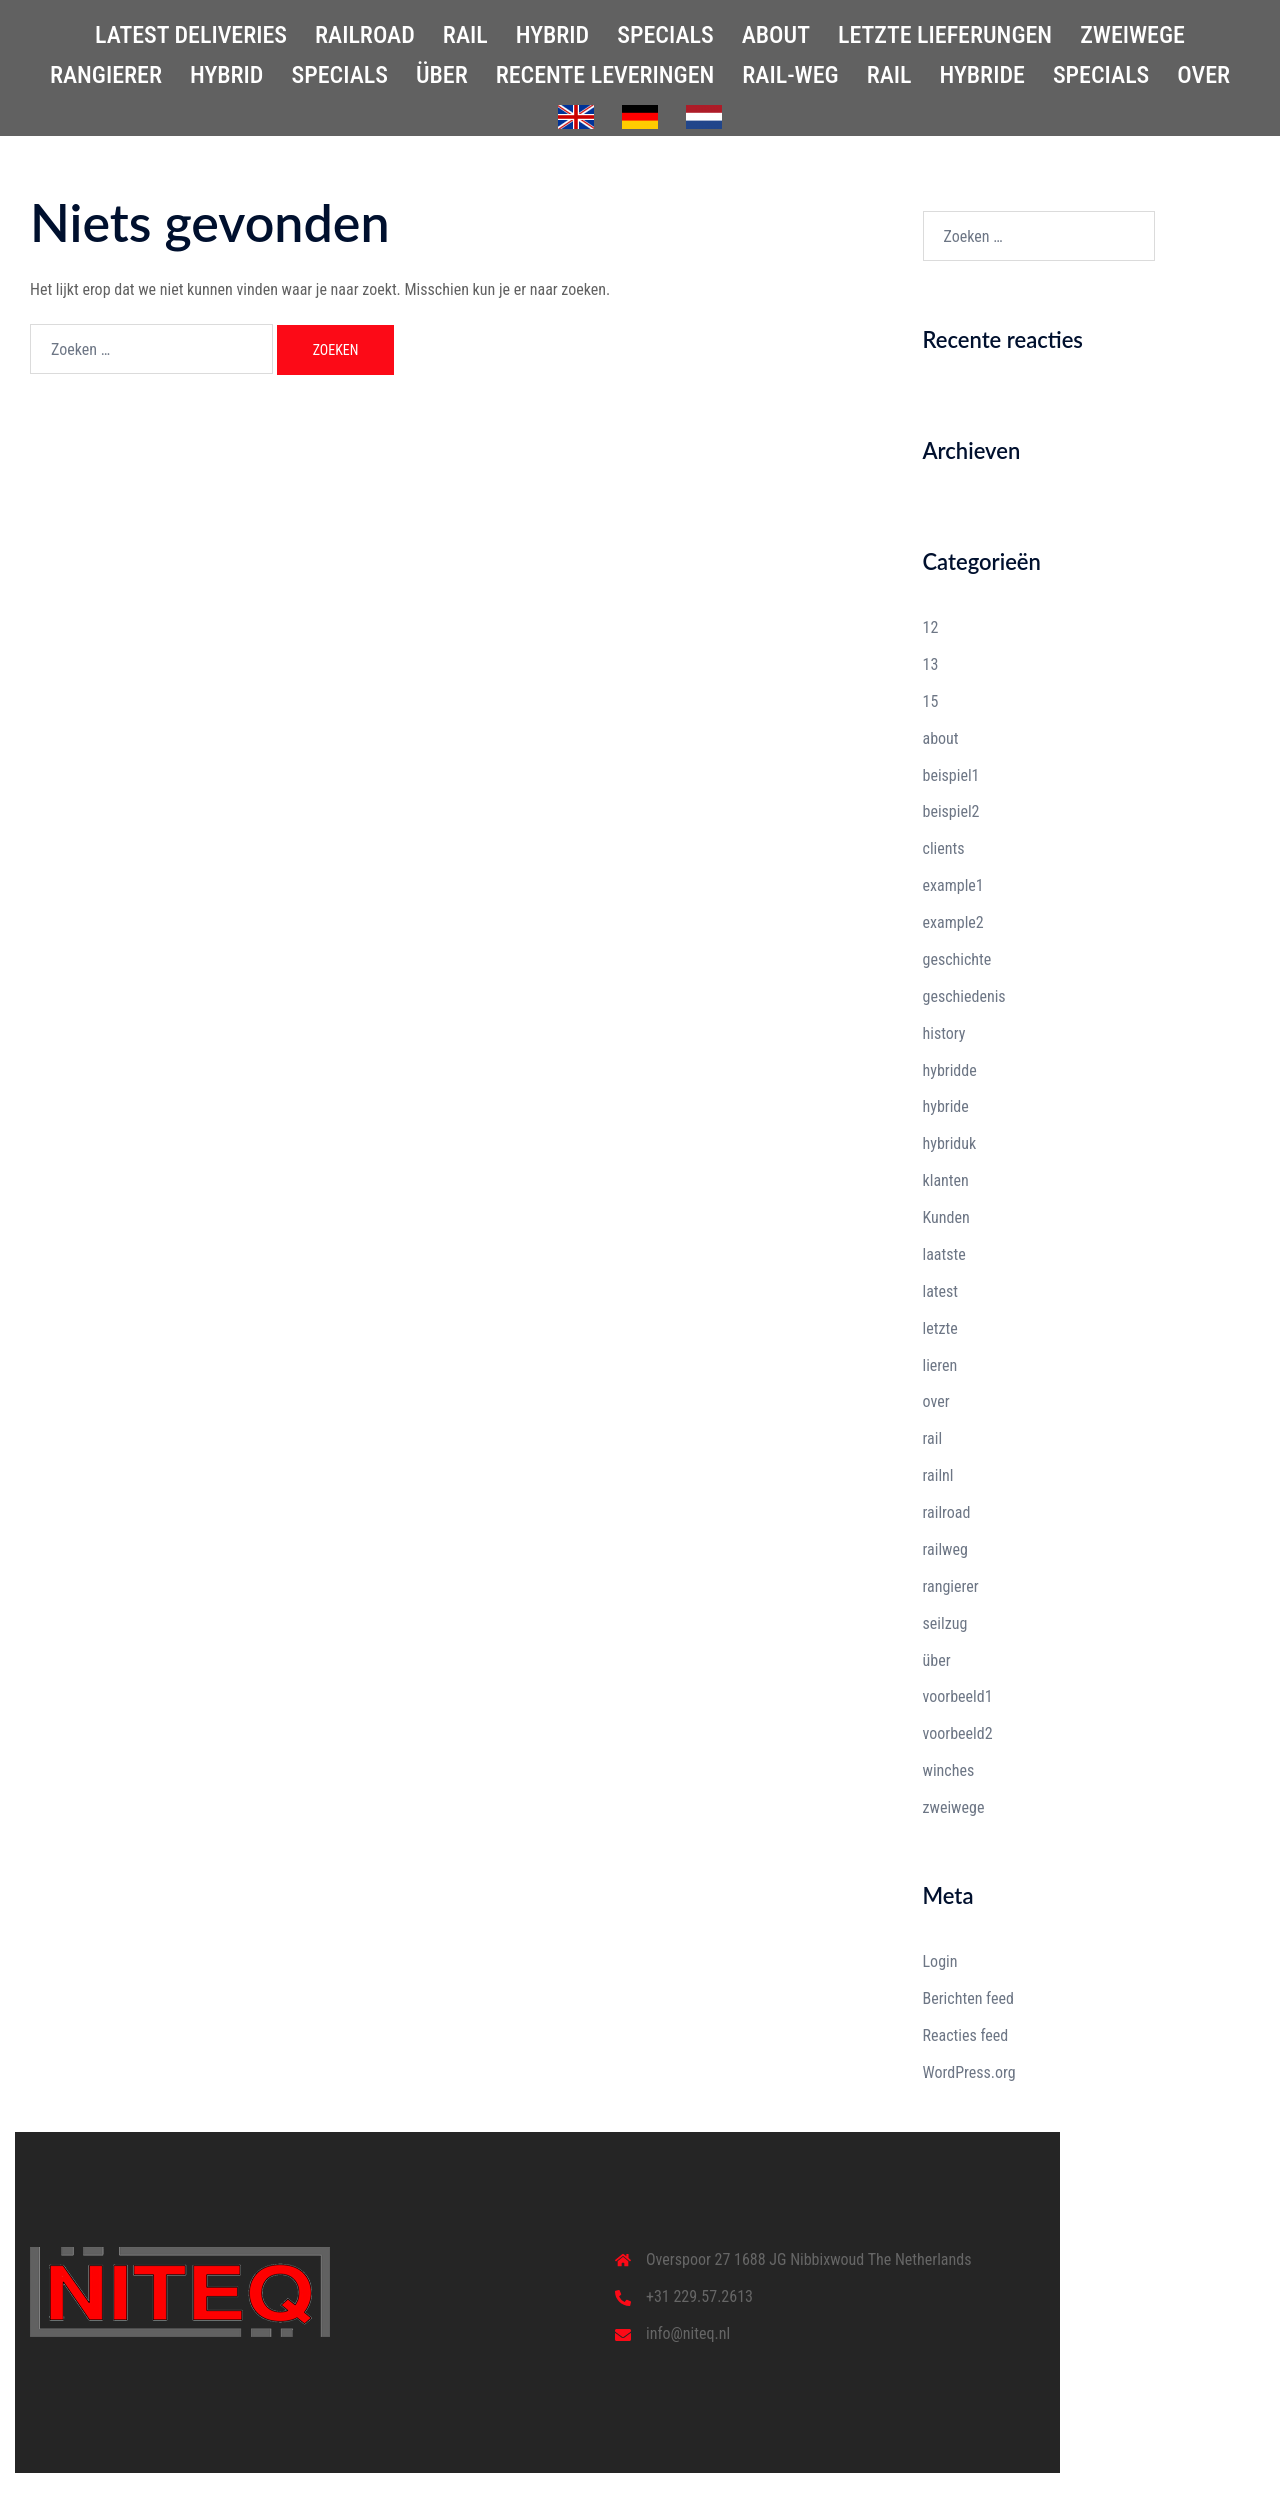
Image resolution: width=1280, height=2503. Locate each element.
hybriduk (950, 1143)
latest (941, 1291)
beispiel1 (951, 775)
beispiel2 (951, 811)
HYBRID (553, 35)
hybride (946, 1106)
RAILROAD (365, 35)
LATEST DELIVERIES (191, 35)
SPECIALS (665, 35)
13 (931, 664)
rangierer (951, 1586)
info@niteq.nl (688, 2333)
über (937, 1660)
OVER (1203, 75)
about (941, 738)
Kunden (946, 1217)
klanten (946, 1180)
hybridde (950, 1070)
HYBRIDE (982, 75)
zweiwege (954, 1807)
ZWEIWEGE (1132, 35)
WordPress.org (969, 2072)
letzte (940, 1328)
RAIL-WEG (790, 75)
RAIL (465, 35)
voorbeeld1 (958, 1696)
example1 (953, 885)
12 (931, 627)
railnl (938, 1475)
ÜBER (442, 75)
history (944, 1033)
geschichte (957, 959)
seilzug (945, 1623)
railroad (947, 1512)
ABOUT (776, 35)
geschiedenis (964, 996)
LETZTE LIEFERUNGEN (945, 35)
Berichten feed (968, 1998)
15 (931, 701)
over (936, 1401)
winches (949, 1770)
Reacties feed (966, 2035)
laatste (944, 1254)
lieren (940, 1365)
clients (944, 848)
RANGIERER (106, 75)
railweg (945, 1549)
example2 (953, 922)
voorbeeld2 (958, 1733)
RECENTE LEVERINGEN (605, 75)
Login (940, 1961)
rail (933, 1438)
